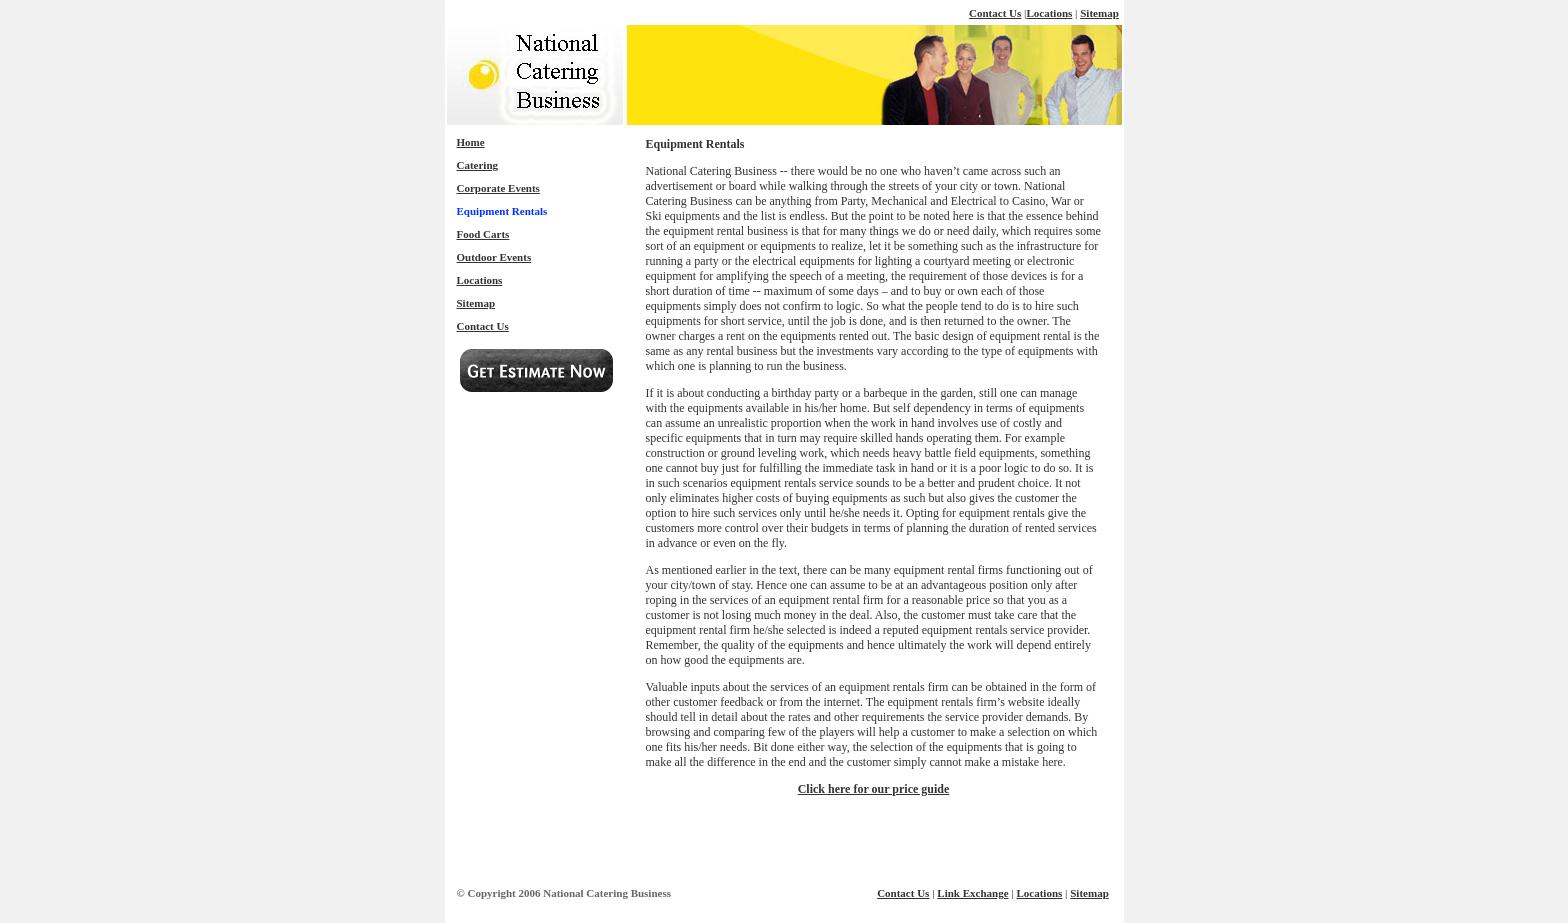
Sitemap (1099, 13)
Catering (478, 165)
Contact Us (995, 13)
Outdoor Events (494, 257)
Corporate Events (498, 188)
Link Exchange (972, 893)
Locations (1049, 13)
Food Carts (483, 234)
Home (471, 142)
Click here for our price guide (874, 789)
